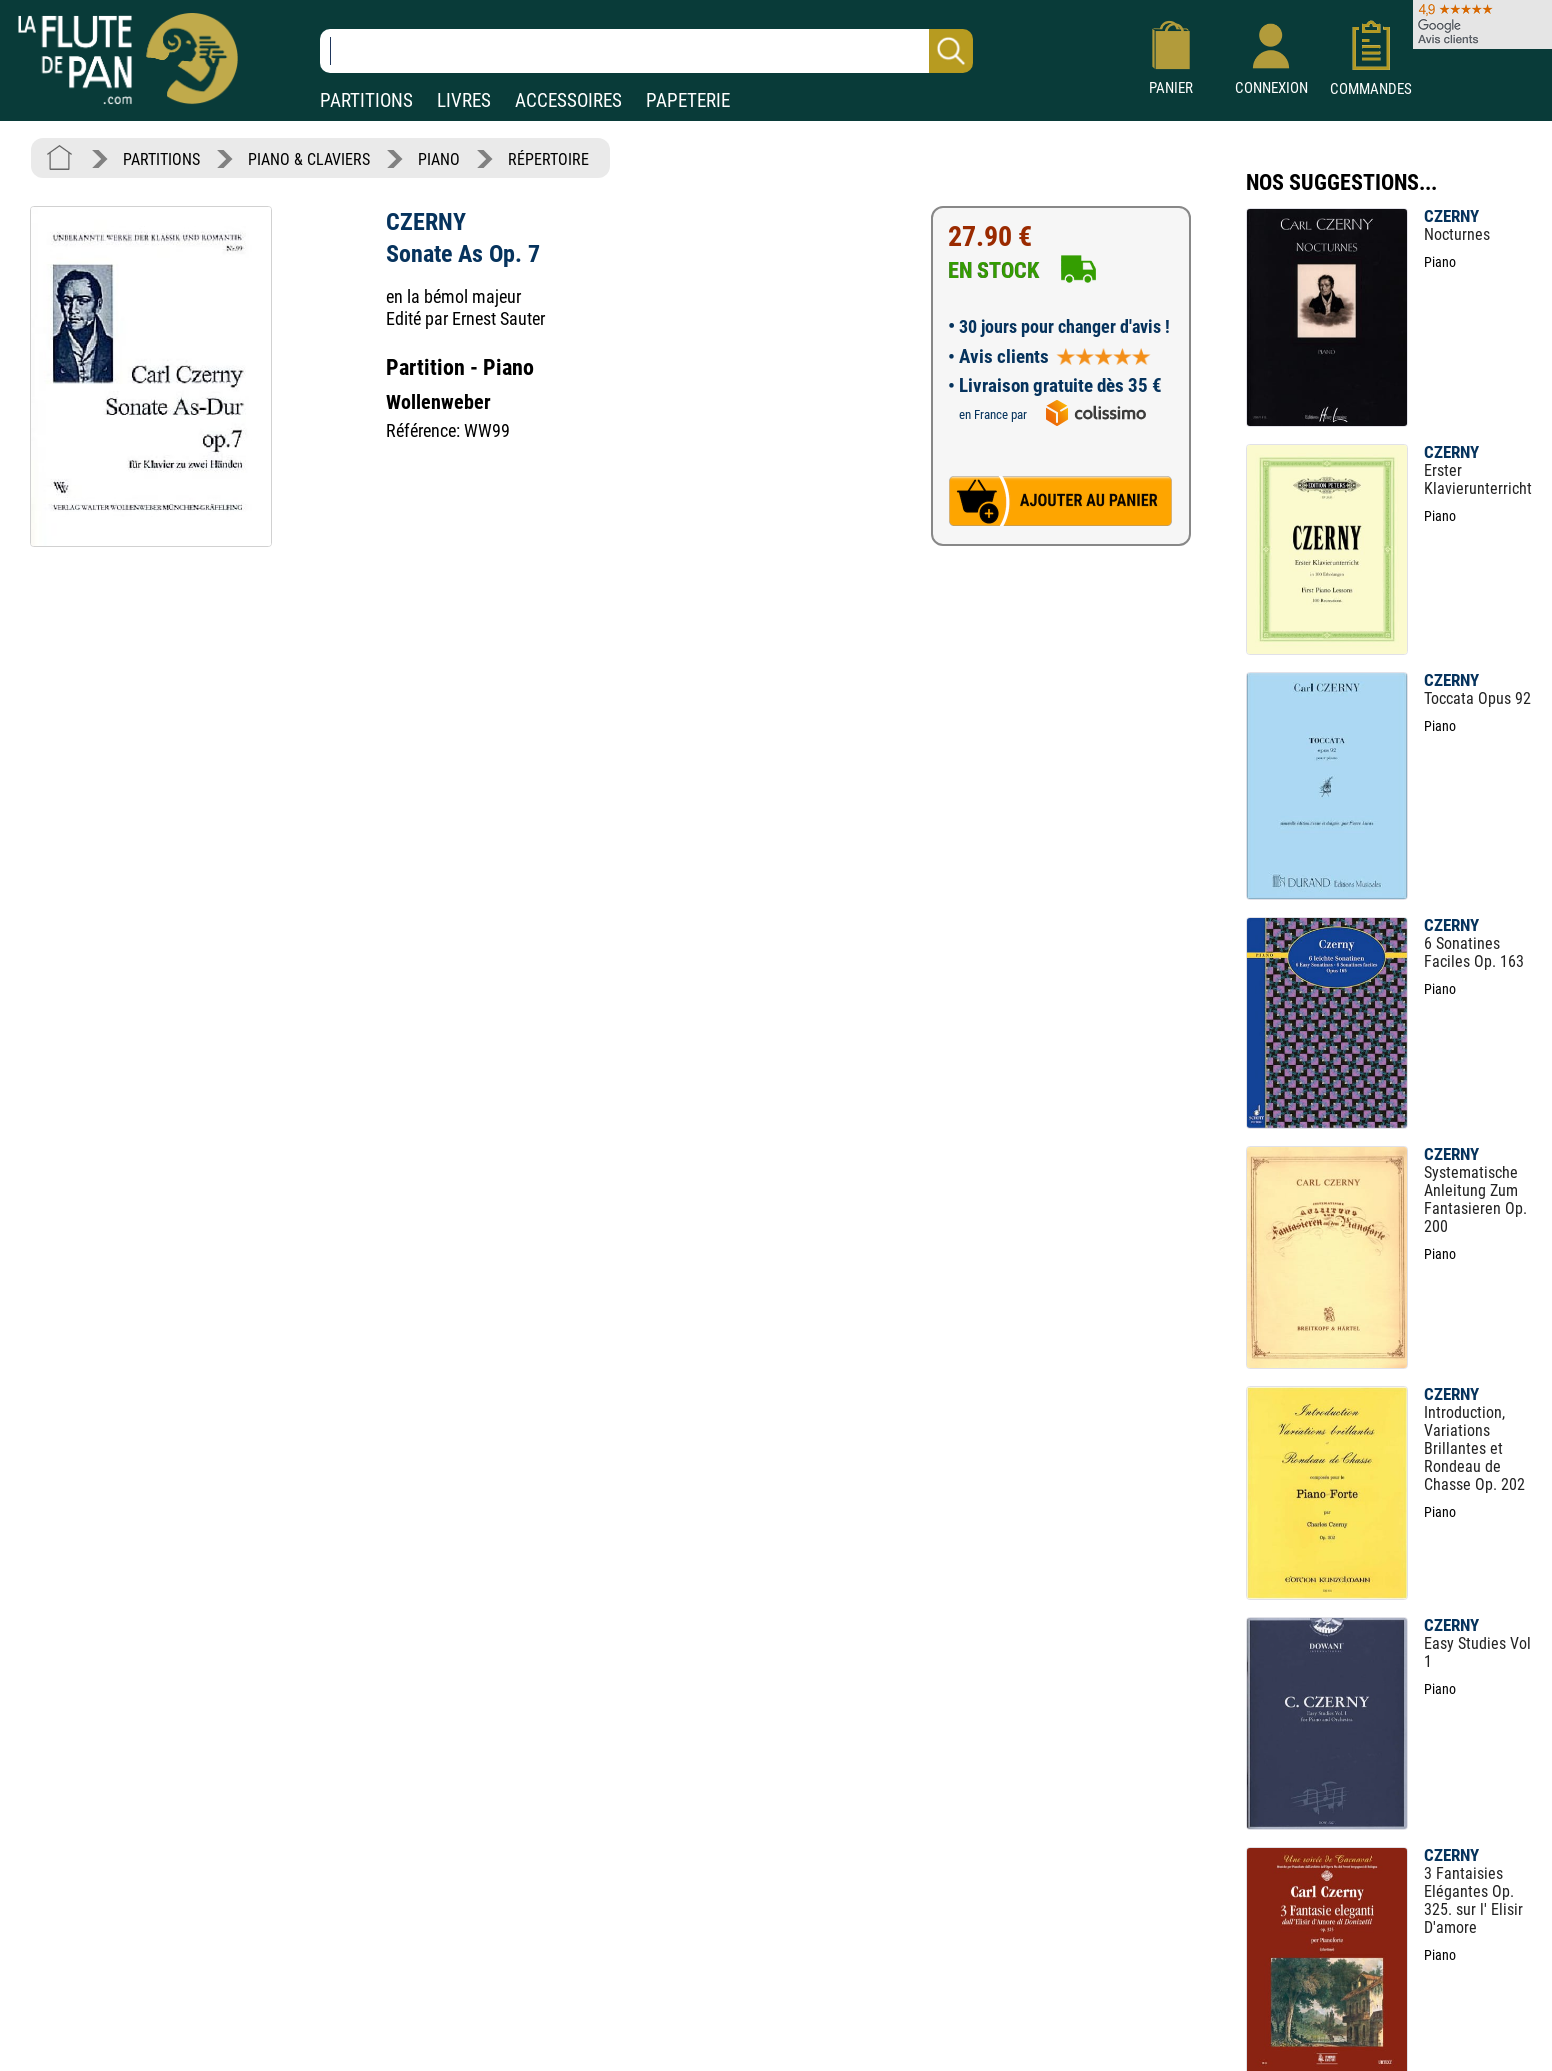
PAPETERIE (688, 100)
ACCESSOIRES (568, 100)
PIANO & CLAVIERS (309, 159)
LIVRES (464, 100)
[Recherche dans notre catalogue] (646, 51)
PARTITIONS (366, 100)
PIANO (439, 159)
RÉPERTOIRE (548, 159)
